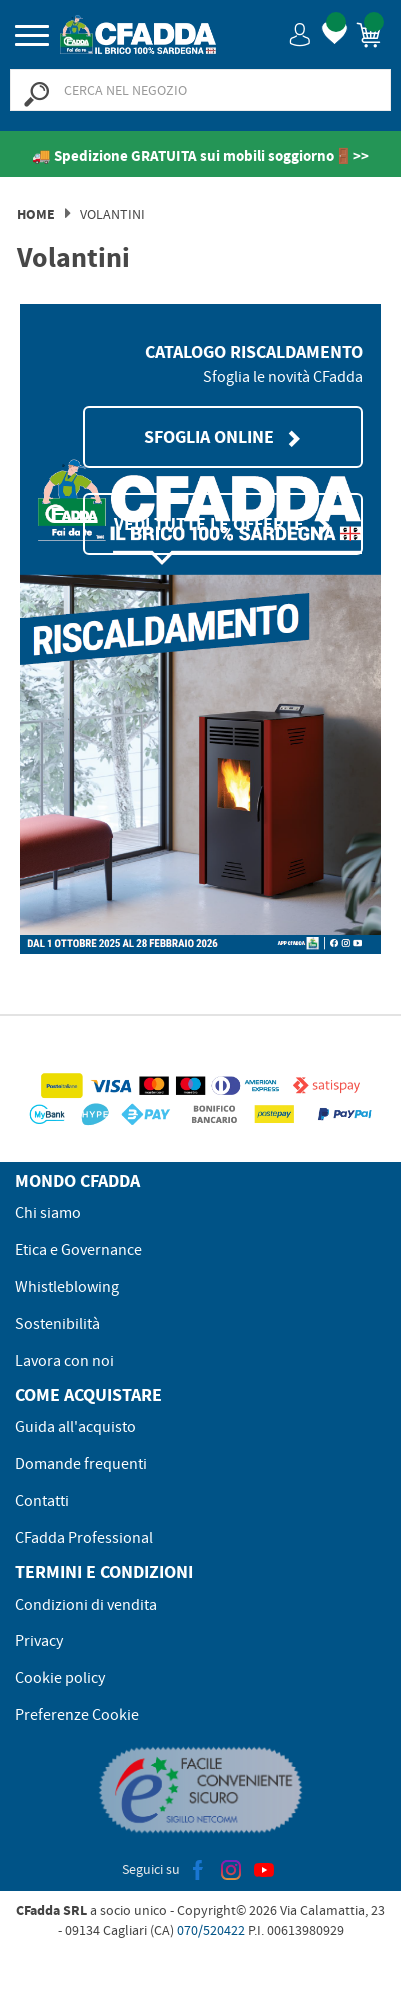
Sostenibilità (57, 1324)
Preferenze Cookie (77, 1715)
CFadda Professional (84, 1538)
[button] (300, 33)
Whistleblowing (67, 1287)
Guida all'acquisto (75, 1427)
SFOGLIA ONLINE (223, 437)
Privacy (39, 1641)
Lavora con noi (64, 1361)
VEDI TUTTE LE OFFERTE (223, 524)
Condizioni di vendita (86, 1605)
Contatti (42, 1501)
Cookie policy (60, 1678)
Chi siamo (48, 1213)
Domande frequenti (81, 1464)
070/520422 (211, 1930)
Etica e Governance (78, 1250)
